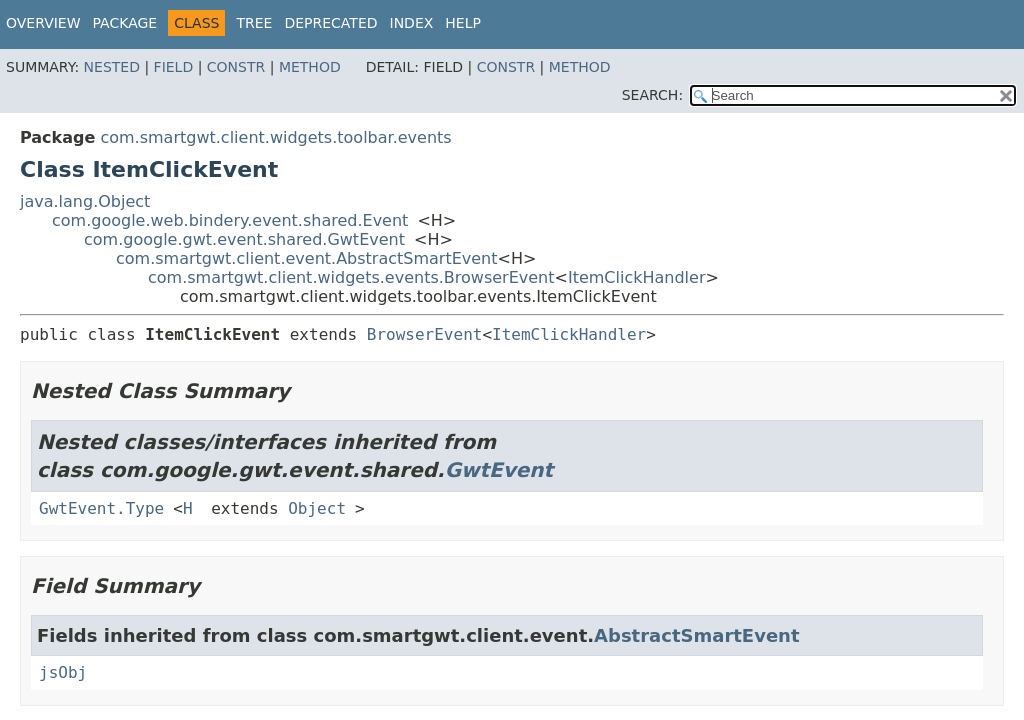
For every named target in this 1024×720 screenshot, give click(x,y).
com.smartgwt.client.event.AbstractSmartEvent (307, 258)
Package (125, 23)
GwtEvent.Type (101, 508)
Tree (254, 23)
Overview (43, 23)
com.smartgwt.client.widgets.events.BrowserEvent (351, 277)
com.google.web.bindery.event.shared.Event (230, 220)
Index (412, 23)
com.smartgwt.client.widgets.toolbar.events (275, 137)
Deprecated (330, 23)
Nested (112, 67)
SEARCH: (652, 95)
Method (310, 67)
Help (463, 23)
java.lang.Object (85, 201)
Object (317, 508)
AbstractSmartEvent (696, 635)
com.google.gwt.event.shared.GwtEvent (244, 239)
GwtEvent (499, 470)
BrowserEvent (425, 334)
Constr (236, 67)
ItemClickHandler (637, 277)
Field (174, 67)
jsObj (63, 672)
